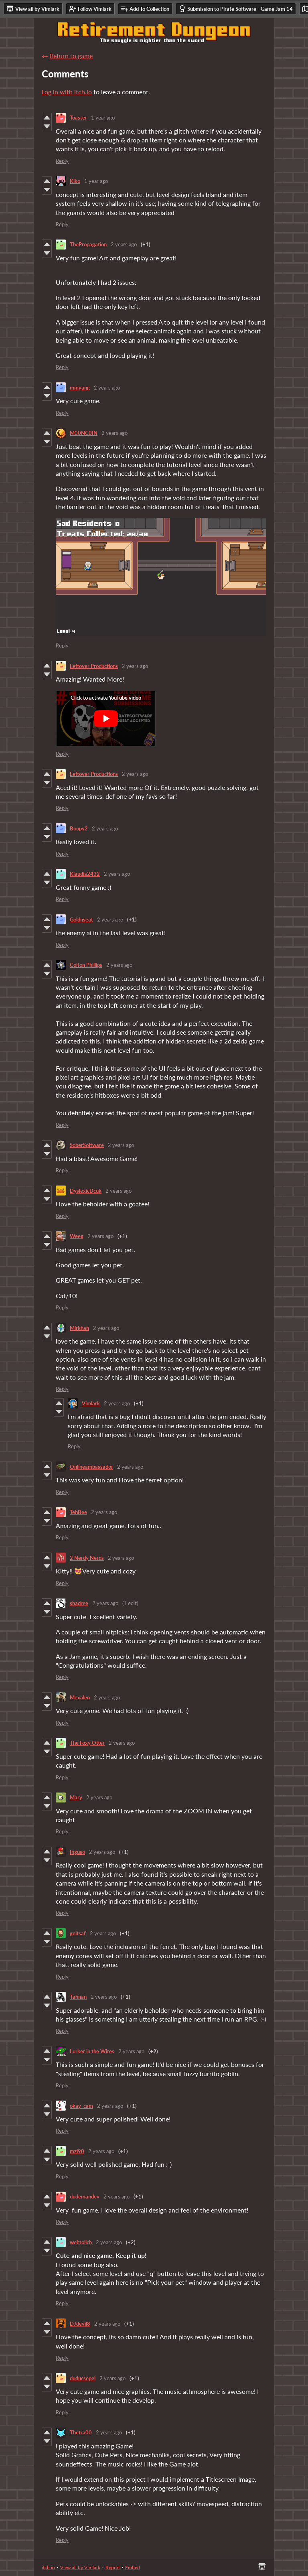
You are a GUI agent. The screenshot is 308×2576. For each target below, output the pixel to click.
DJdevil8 (80, 2323)
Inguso (77, 1852)
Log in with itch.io (67, 91)
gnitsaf (78, 1933)
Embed (132, 2567)
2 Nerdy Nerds (87, 1558)
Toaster (78, 117)
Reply (62, 161)
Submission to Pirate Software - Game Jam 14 (236, 8)
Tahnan (78, 1996)
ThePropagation (88, 244)
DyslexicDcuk (85, 1191)
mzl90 (77, 2151)
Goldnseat (81, 919)
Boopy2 (79, 828)
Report (112, 2567)
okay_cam (81, 2106)
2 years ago (124, 244)
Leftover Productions (94, 666)
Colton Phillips (86, 965)
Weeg (76, 1236)
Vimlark (91, 1403)
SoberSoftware (87, 1145)
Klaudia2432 (85, 874)
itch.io (48, 2567)
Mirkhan (79, 1328)
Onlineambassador (91, 1467)
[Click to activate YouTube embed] (106, 718)
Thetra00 (81, 2432)
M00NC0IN (83, 433)
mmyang (80, 387)
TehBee (78, 1512)
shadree (79, 1603)
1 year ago (103, 117)
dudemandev (84, 2196)
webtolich (81, 2242)
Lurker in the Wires (92, 2051)
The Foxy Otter (87, 1743)
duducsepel (82, 2378)
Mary (76, 1797)
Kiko (75, 181)
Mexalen (80, 1697)
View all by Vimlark (80, 2567)
